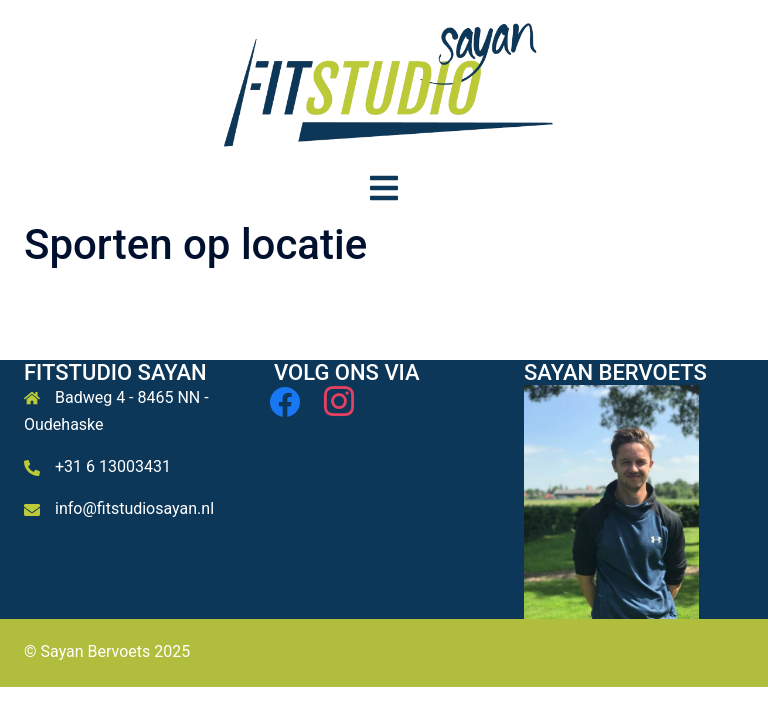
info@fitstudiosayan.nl (134, 508)
